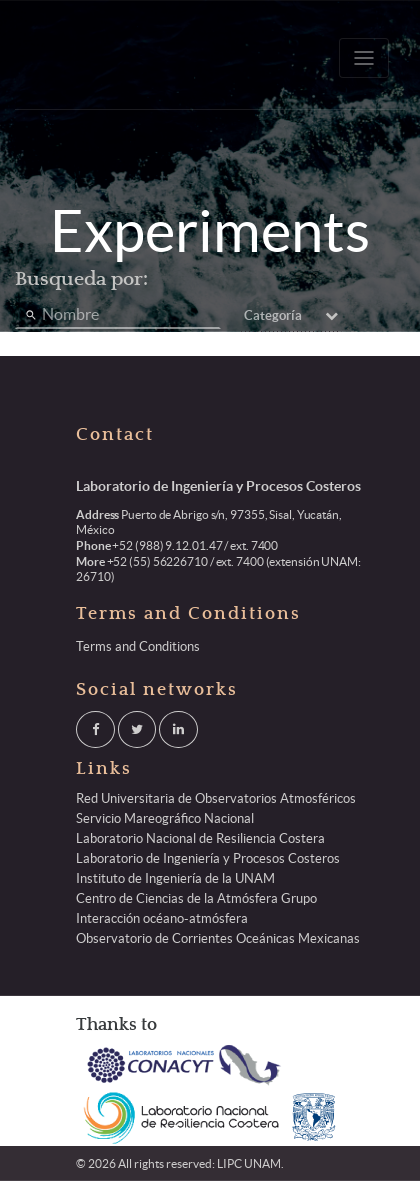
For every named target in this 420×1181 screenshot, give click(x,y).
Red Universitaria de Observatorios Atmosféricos (216, 798)
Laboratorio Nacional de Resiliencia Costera (200, 838)
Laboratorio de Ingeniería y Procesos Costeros (208, 858)
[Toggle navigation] (364, 58)
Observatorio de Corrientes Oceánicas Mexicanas (218, 938)
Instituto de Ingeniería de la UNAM (175, 878)
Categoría (291, 315)
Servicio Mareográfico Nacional (165, 818)
